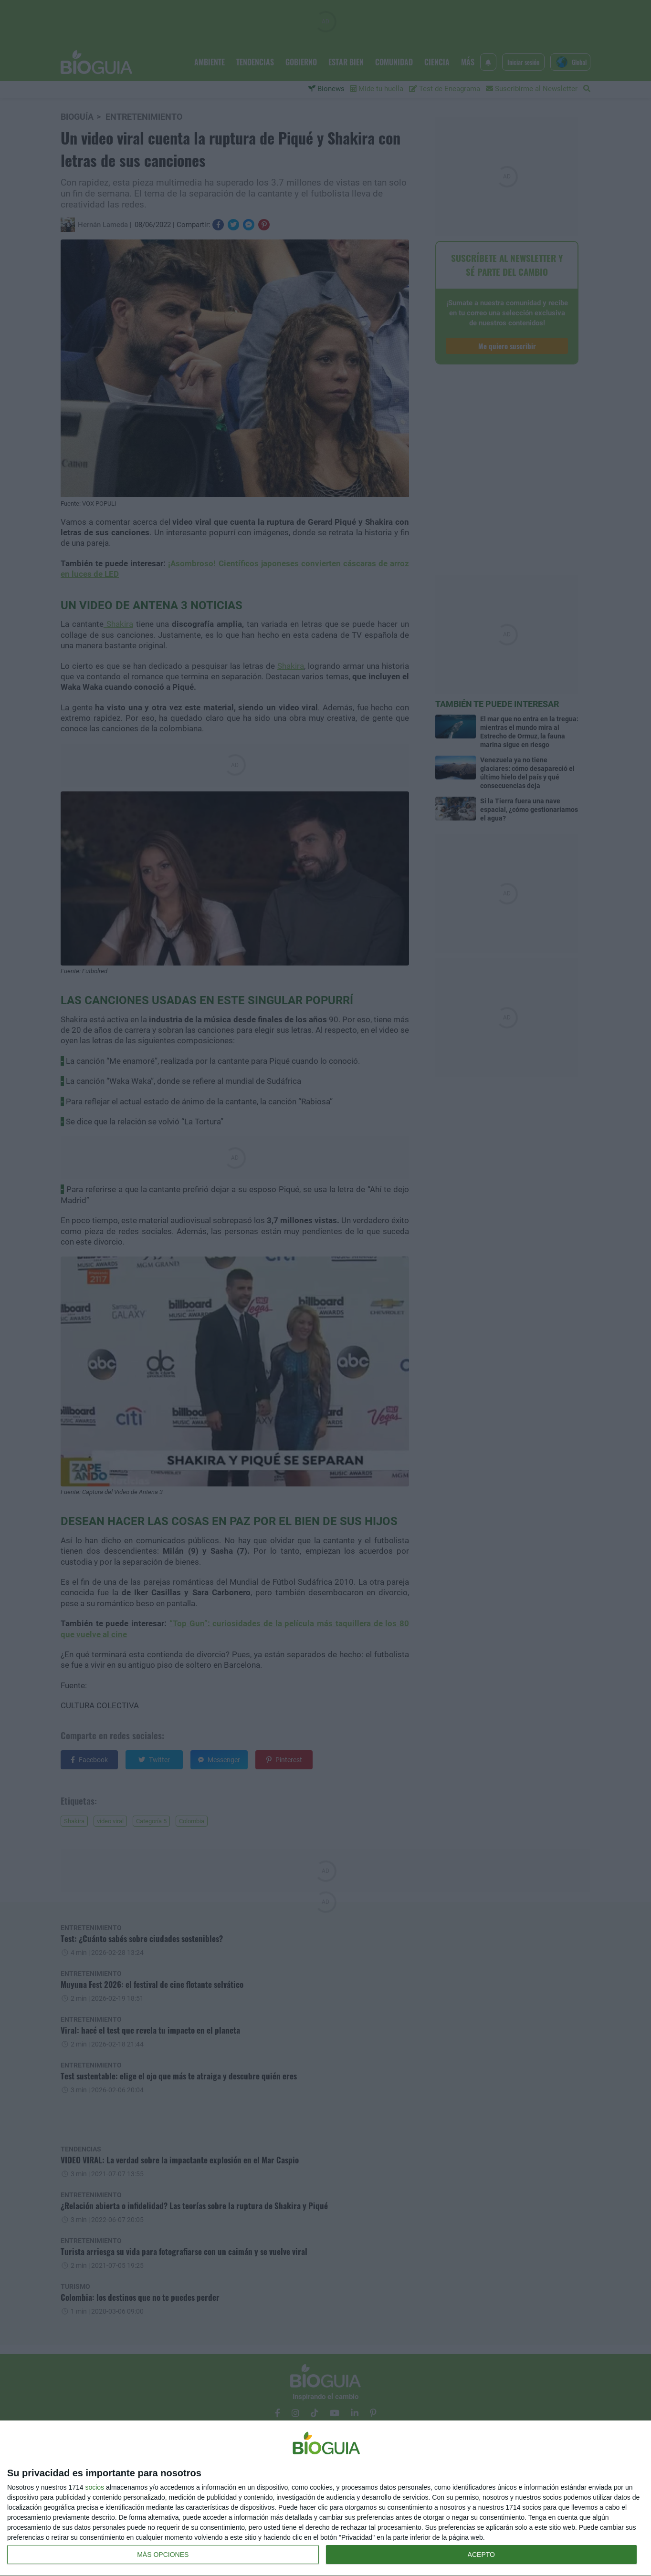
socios (94, 2487)
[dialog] (325, 2498)
